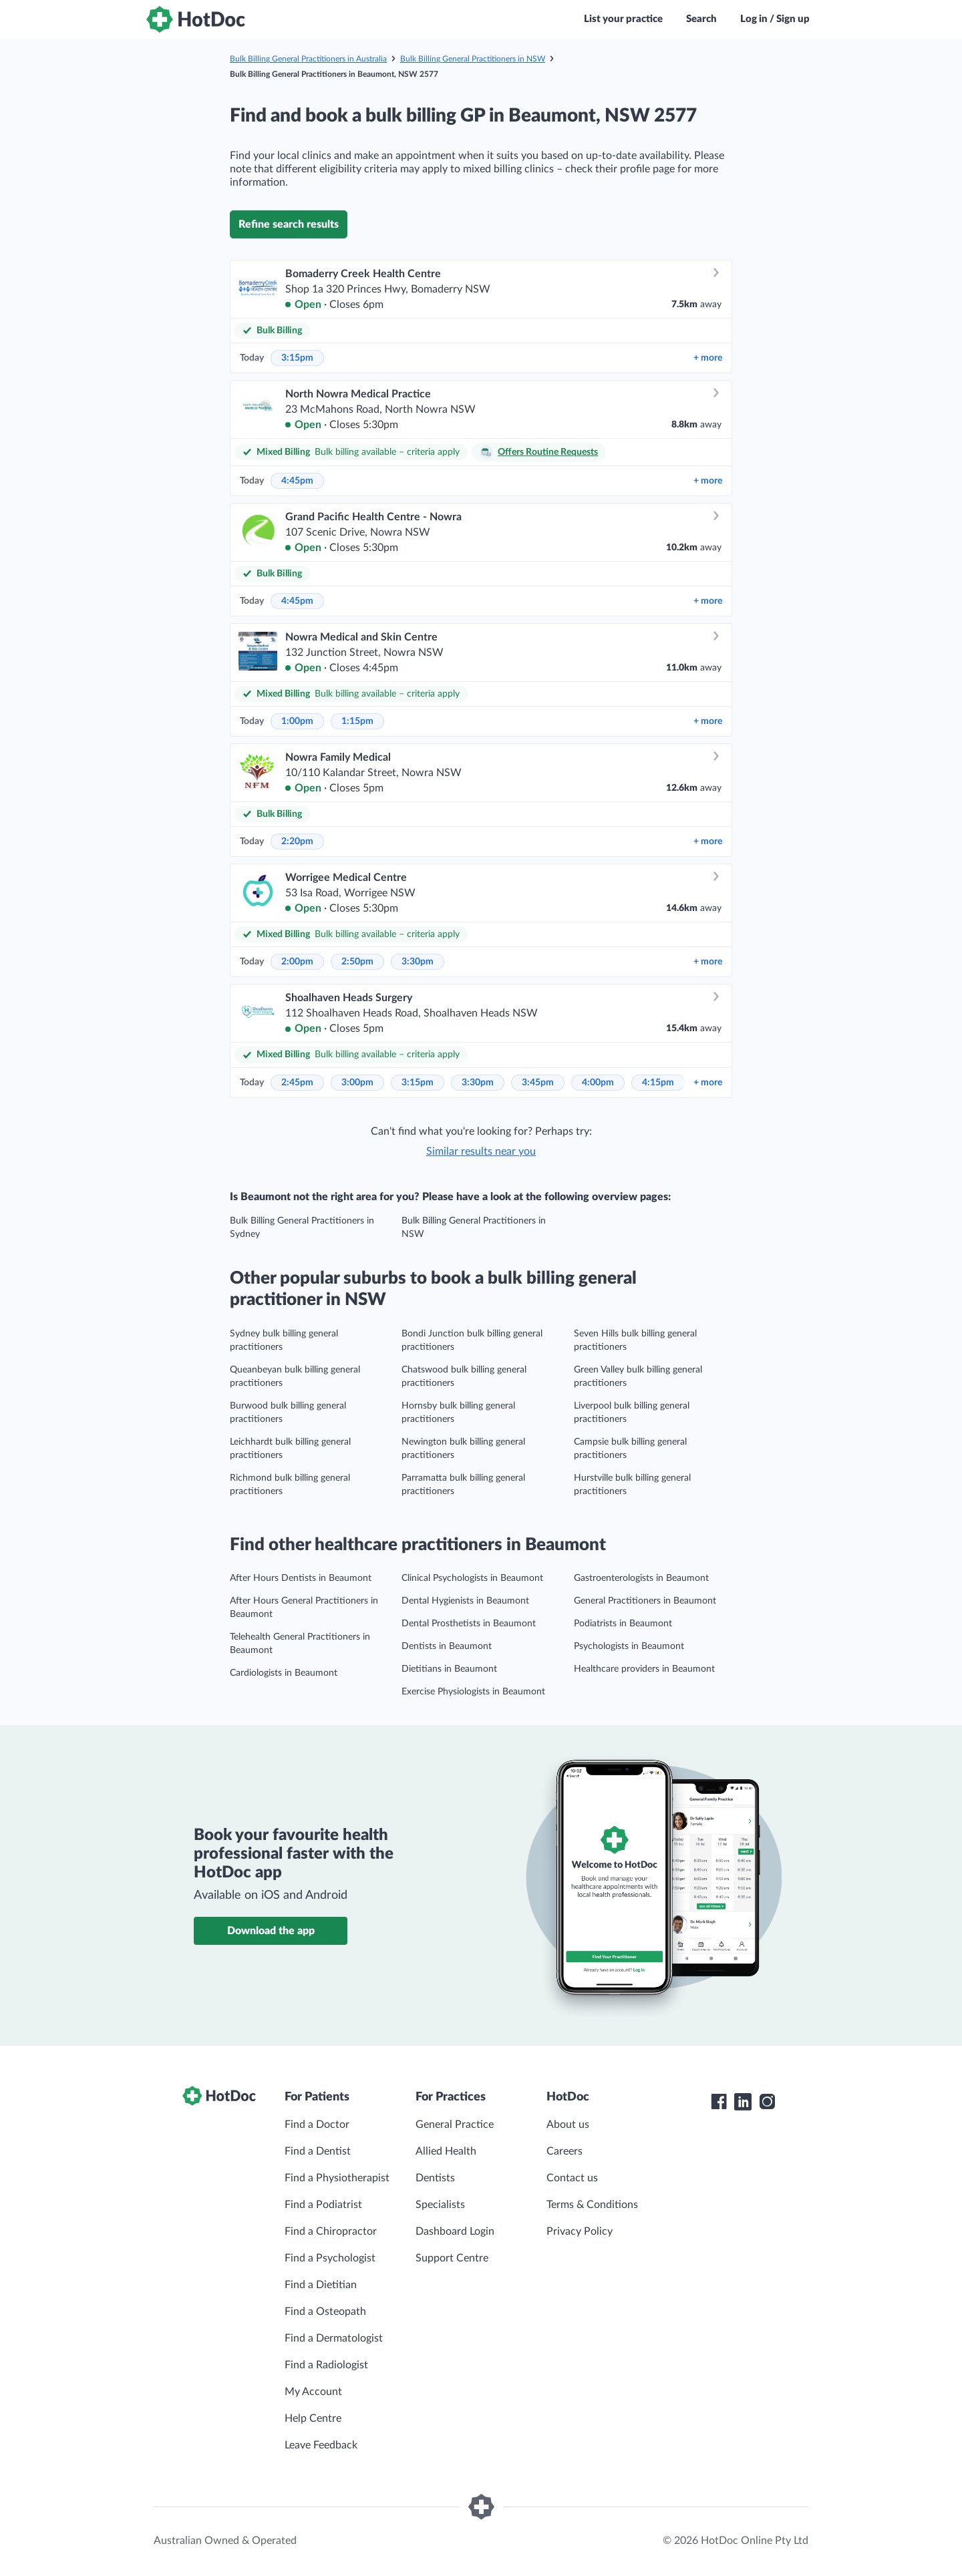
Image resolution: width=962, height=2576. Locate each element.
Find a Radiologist (326, 2365)
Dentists (435, 2178)
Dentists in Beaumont (447, 1646)
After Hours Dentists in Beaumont (300, 1578)
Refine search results (288, 224)
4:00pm (598, 1082)
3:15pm (297, 358)
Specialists (440, 2204)
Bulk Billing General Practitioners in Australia (308, 59)
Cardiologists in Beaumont (283, 1673)
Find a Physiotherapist (337, 2178)
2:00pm (297, 961)
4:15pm (658, 1082)
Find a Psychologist (330, 2258)
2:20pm (297, 841)
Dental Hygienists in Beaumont (465, 1601)
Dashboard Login (455, 2231)
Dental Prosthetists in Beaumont (469, 1623)
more (707, 358)
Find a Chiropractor (331, 2231)
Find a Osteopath (325, 2311)
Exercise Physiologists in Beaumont (473, 1691)
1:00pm (297, 721)
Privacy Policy (579, 2231)
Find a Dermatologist (334, 2338)
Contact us (572, 2178)
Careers (564, 2151)
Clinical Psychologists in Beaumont (472, 1578)
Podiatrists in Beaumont (623, 1623)
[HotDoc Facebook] (719, 2101)
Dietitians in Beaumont (449, 1669)
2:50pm (357, 961)
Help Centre (313, 2418)
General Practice (455, 2124)
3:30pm (418, 961)
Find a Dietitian (321, 2284)
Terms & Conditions (592, 2204)
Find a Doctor (317, 2124)
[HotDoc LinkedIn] (743, 2101)
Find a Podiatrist (323, 2204)
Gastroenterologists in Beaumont (641, 1578)
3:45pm (538, 1082)
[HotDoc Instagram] (767, 2101)
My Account (313, 2391)
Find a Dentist (318, 2151)
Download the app (271, 1930)
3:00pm (357, 1082)
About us (567, 2124)
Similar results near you (481, 1151)
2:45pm (297, 1082)
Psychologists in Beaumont (629, 1646)
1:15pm (357, 721)
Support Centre (452, 2258)
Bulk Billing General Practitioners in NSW (472, 59)
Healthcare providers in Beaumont (644, 1669)
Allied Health (446, 2151)
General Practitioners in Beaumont (645, 1601)
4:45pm (297, 481)
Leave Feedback (321, 2445)
